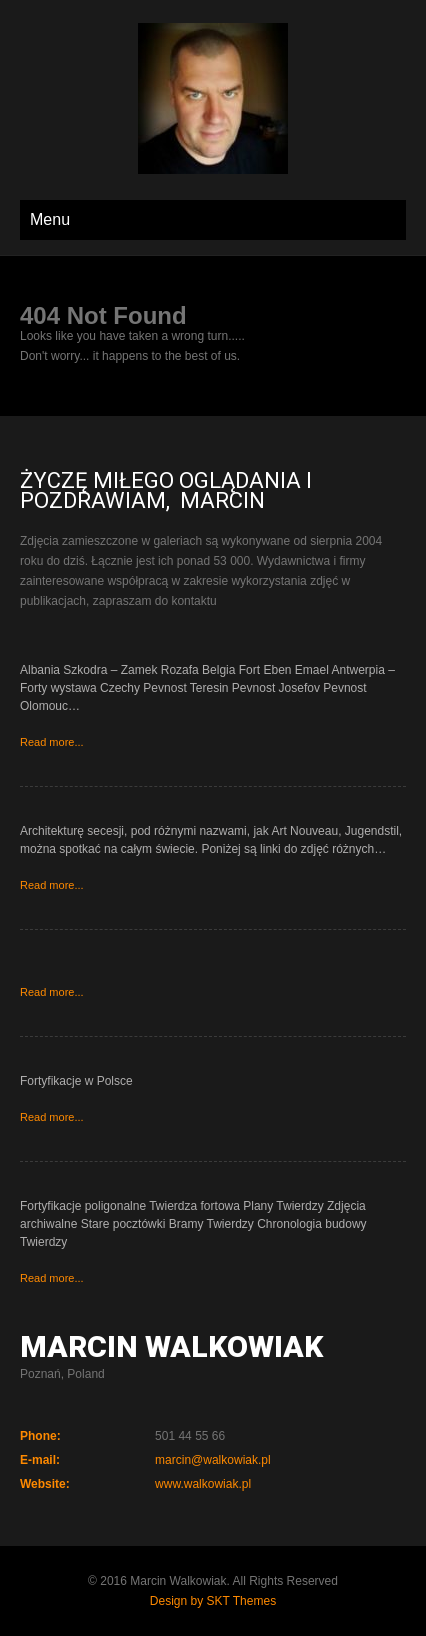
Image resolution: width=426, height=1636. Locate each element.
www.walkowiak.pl (203, 1484)
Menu (50, 219)
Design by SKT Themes (213, 1601)
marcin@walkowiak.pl (213, 1460)
